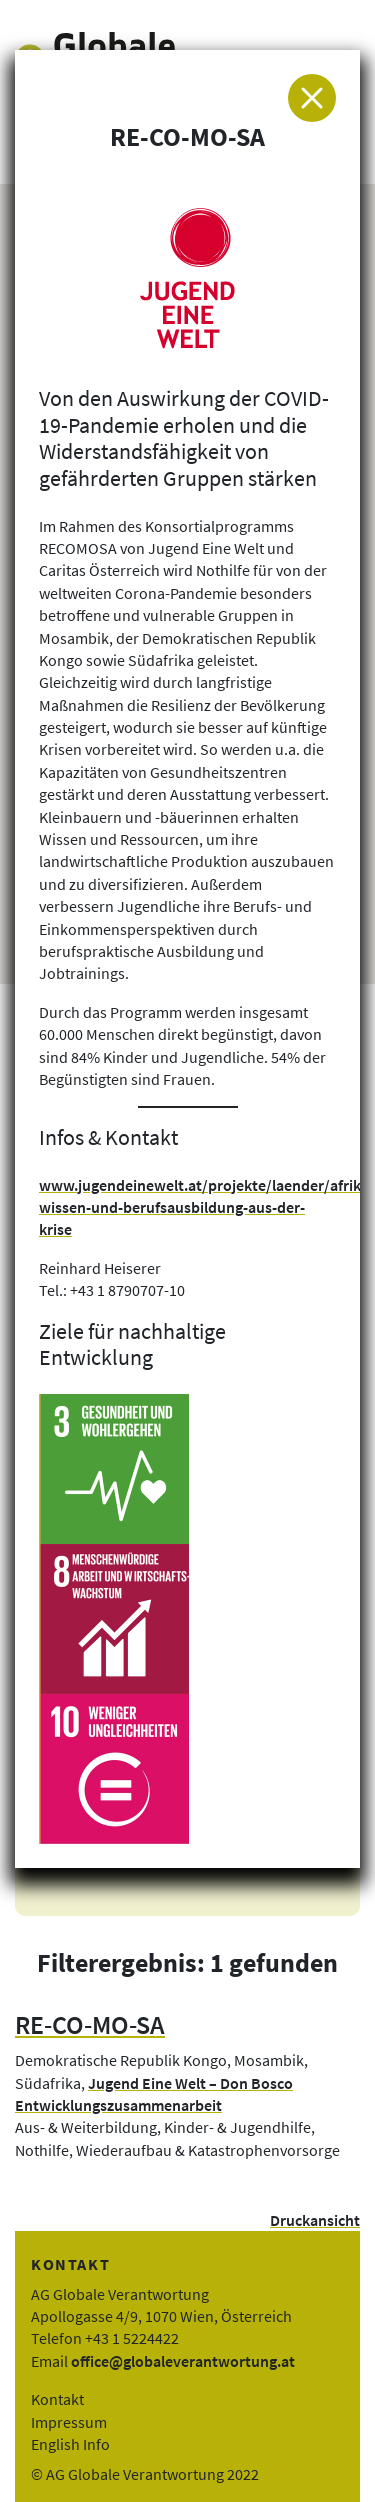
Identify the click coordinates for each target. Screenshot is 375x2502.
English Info (70, 2444)
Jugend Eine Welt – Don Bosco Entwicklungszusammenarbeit (154, 2094)
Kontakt (57, 2399)
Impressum (69, 2422)
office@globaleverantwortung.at (183, 2361)
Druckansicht (315, 2220)
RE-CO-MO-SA (90, 2025)
